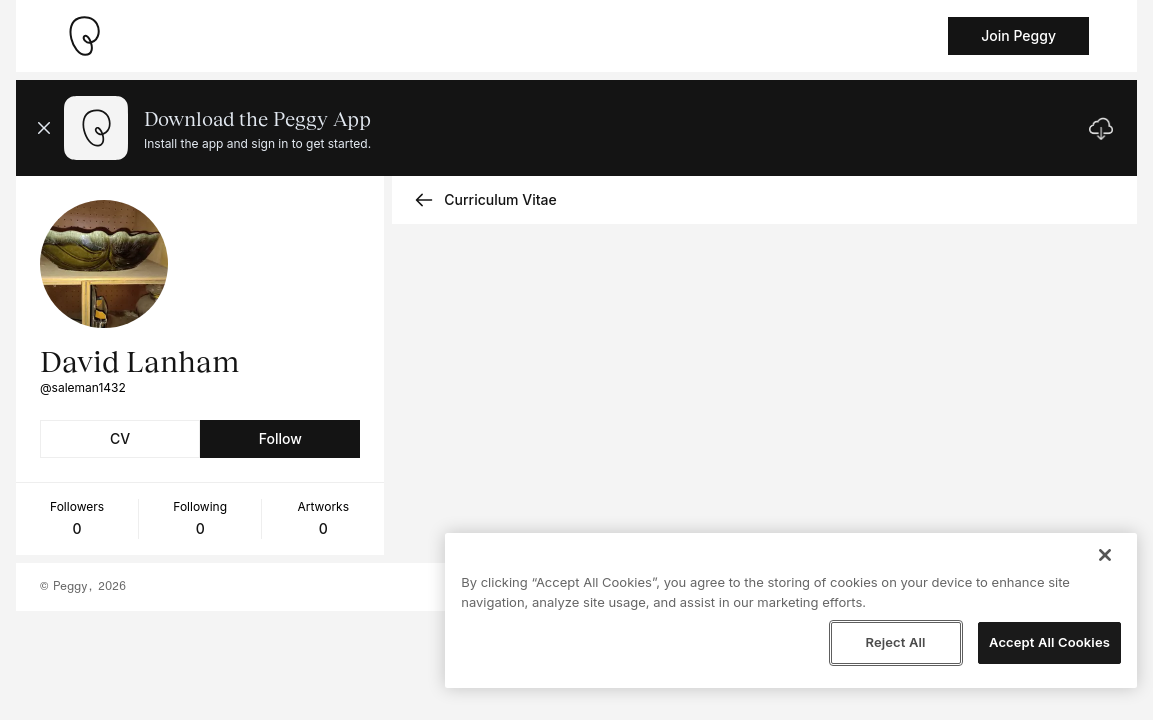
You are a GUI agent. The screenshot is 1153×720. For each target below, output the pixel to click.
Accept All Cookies (1049, 642)
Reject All (895, 642)
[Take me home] (84, 36)
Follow (280, 438)
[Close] (1105, 555)
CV (120, 438)
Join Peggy (1018, 35)
